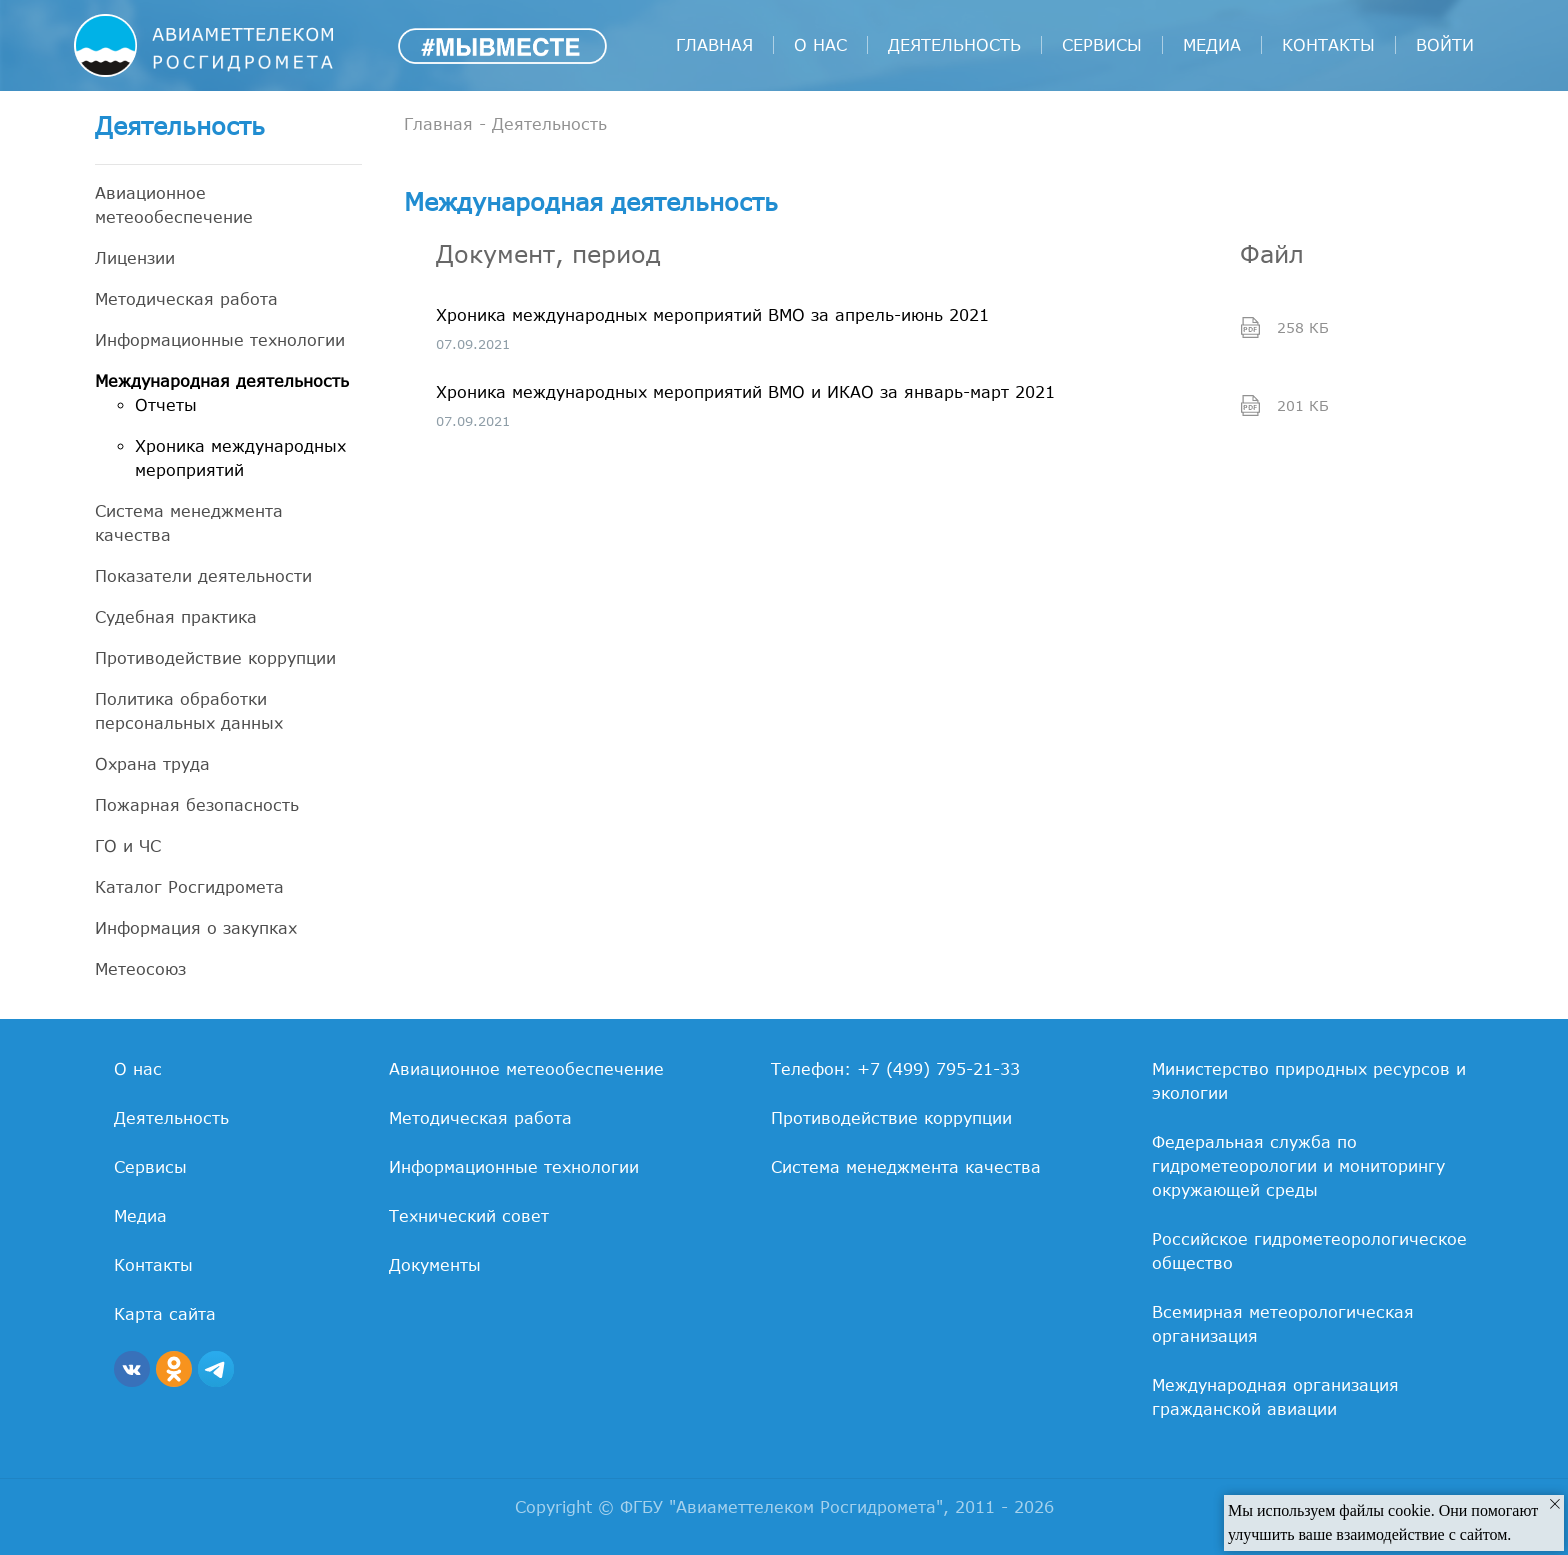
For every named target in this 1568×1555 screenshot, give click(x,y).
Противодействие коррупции (215, 658)
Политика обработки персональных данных (189, 711)
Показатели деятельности (203, 576)
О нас (820, 45)
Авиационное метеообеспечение (174, 205)
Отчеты (166, 405)
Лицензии (135, 258)
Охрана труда (152, 764)
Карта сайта (165, 1314)
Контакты (1328, 45)
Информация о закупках (196, 928)
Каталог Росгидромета (189, 887)
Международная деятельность (222, 381)
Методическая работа (186, 299)
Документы (435, 1265)
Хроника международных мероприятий (240, 458)
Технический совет (469, 1216)
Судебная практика (176, 617)
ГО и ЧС (128, 846)
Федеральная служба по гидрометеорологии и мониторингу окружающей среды (1298, 1166)
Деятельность (954, 45)
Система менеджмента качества (189, 523)
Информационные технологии (220, 340)
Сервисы (1102, 45)
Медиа (1212, 45)
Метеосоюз (140, 969)
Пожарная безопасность (197, 805)
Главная (714, 45)
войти (1445, 45)
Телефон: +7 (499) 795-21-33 (895, 1069)
